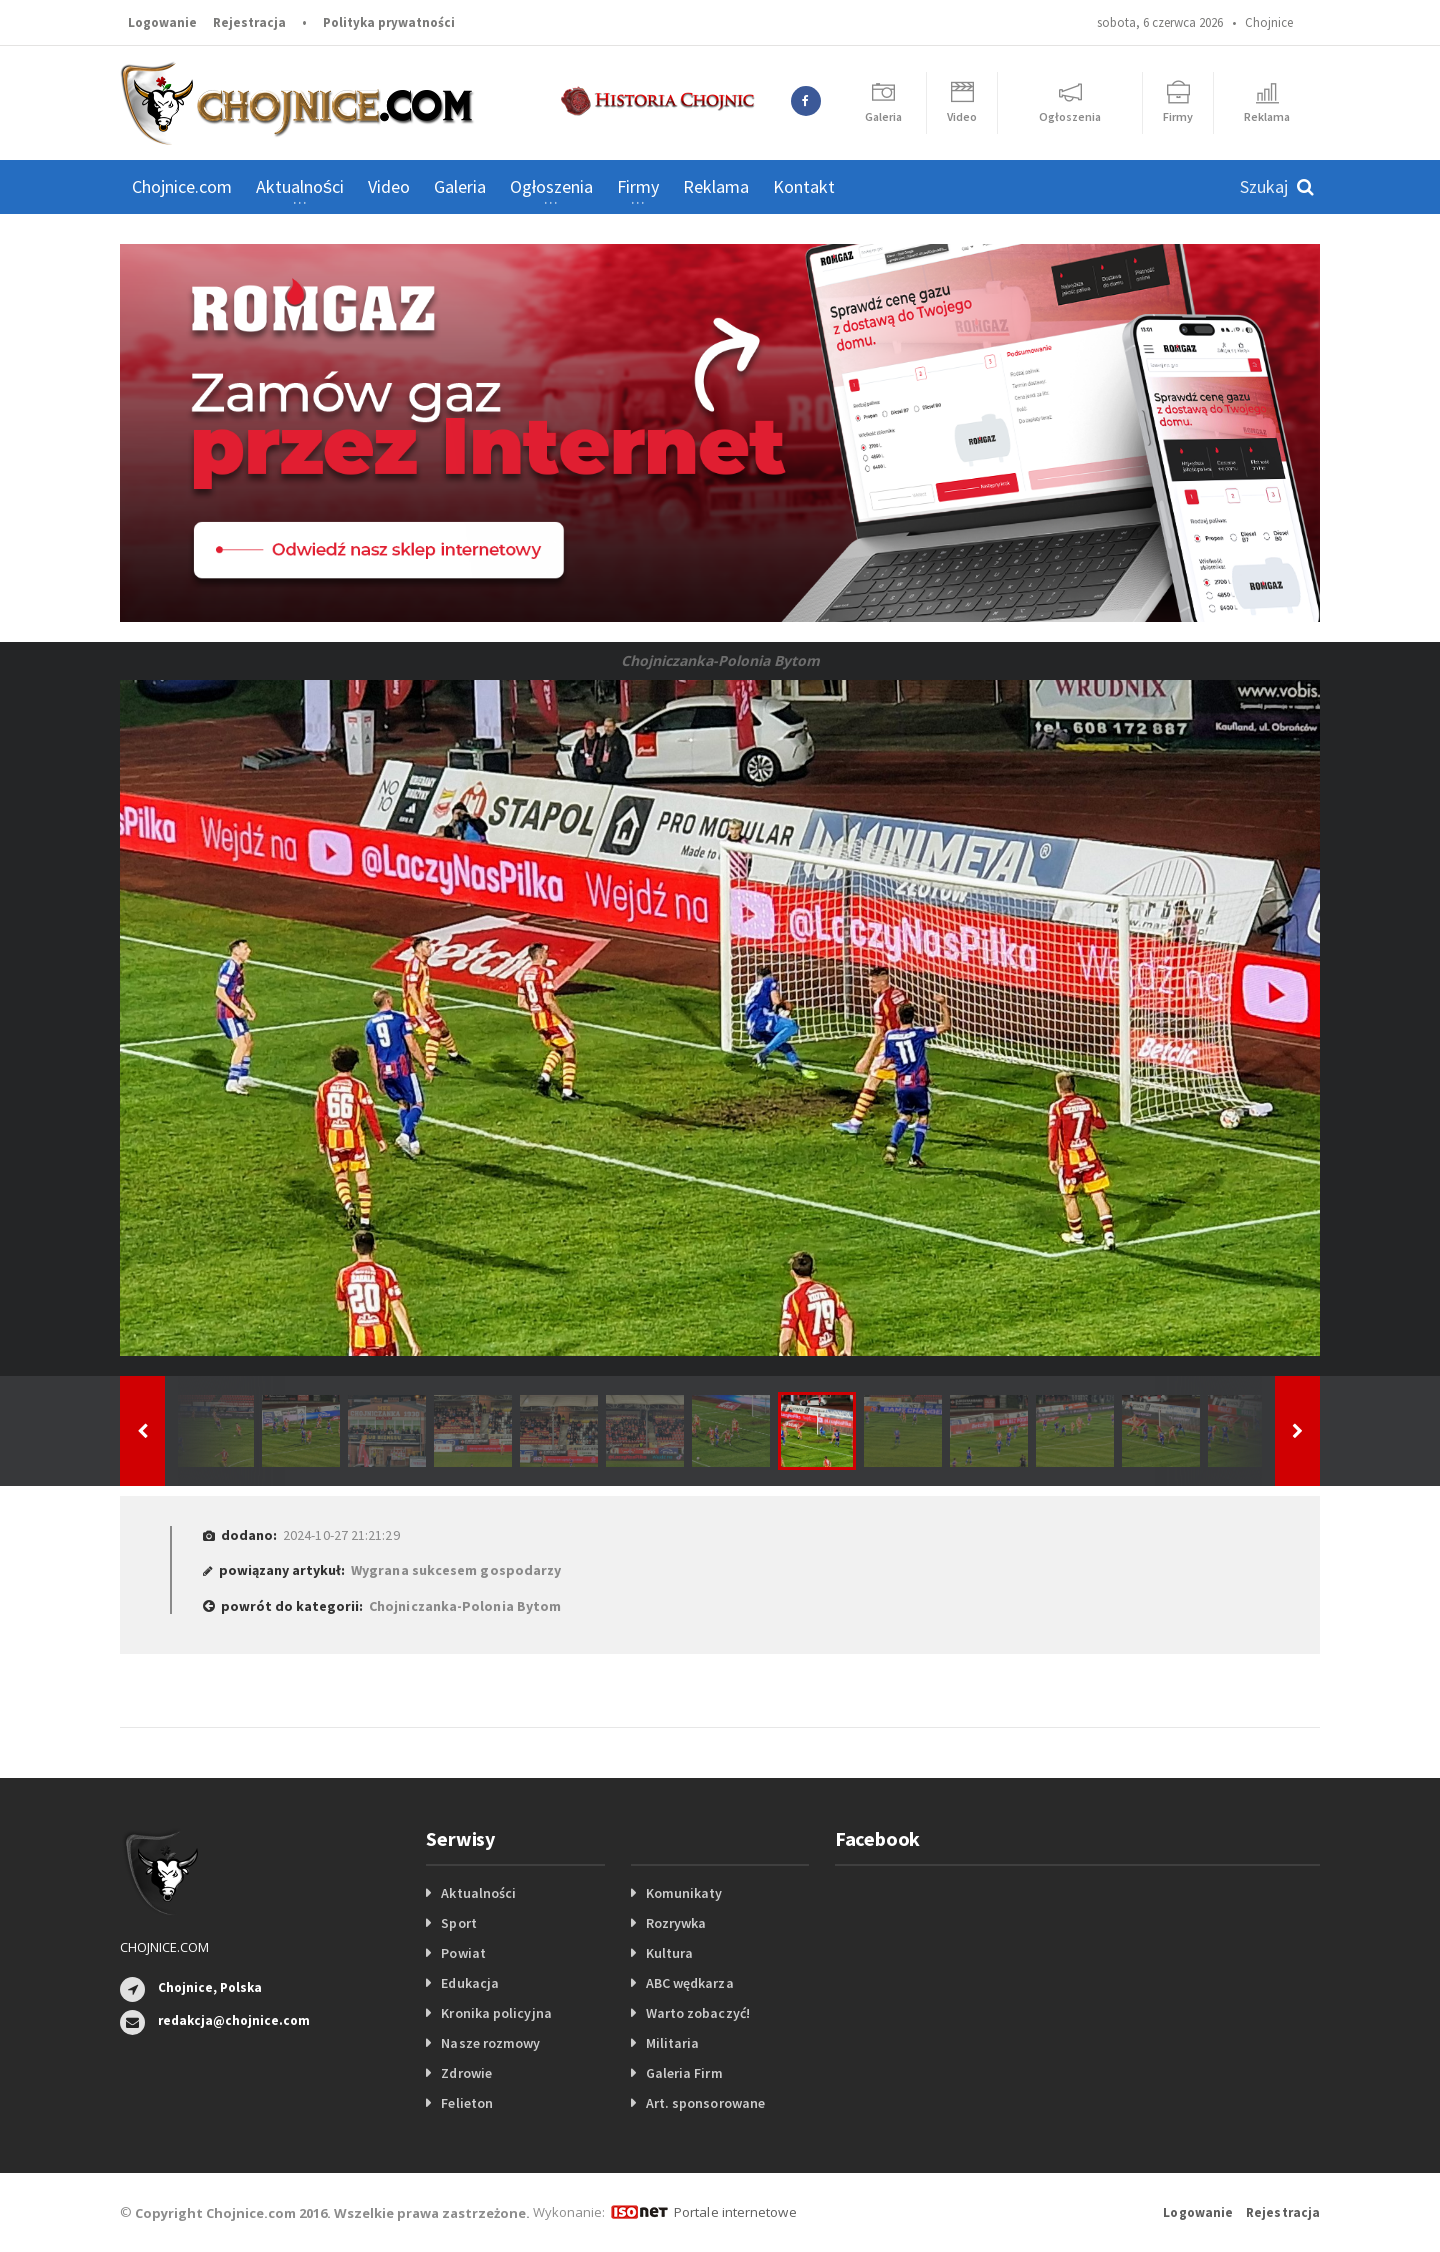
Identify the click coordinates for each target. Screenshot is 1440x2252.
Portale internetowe (734, 2212)
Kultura (669, 1953)
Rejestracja (249, 22)
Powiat (463, 1953)
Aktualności (478, 1893)
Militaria (672, 2043)
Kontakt (804, 186)
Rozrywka (676, 1923)
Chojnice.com (182, 186)
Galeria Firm (684, 2073)
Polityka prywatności (389, 22)
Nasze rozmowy (490, 2043)
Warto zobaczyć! (697, 2013)
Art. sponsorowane (705, 2103)
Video (389, 186)
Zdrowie (466, 2073)
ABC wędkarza (689, 1983)
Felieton (466, 2103)
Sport (458, 1923)
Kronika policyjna (495, 2013)
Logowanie (162, 22)
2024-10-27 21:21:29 (340, 1535)
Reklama (716, 186)
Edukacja (469, 1983)
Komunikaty (684, 1893)
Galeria (460, 186)
